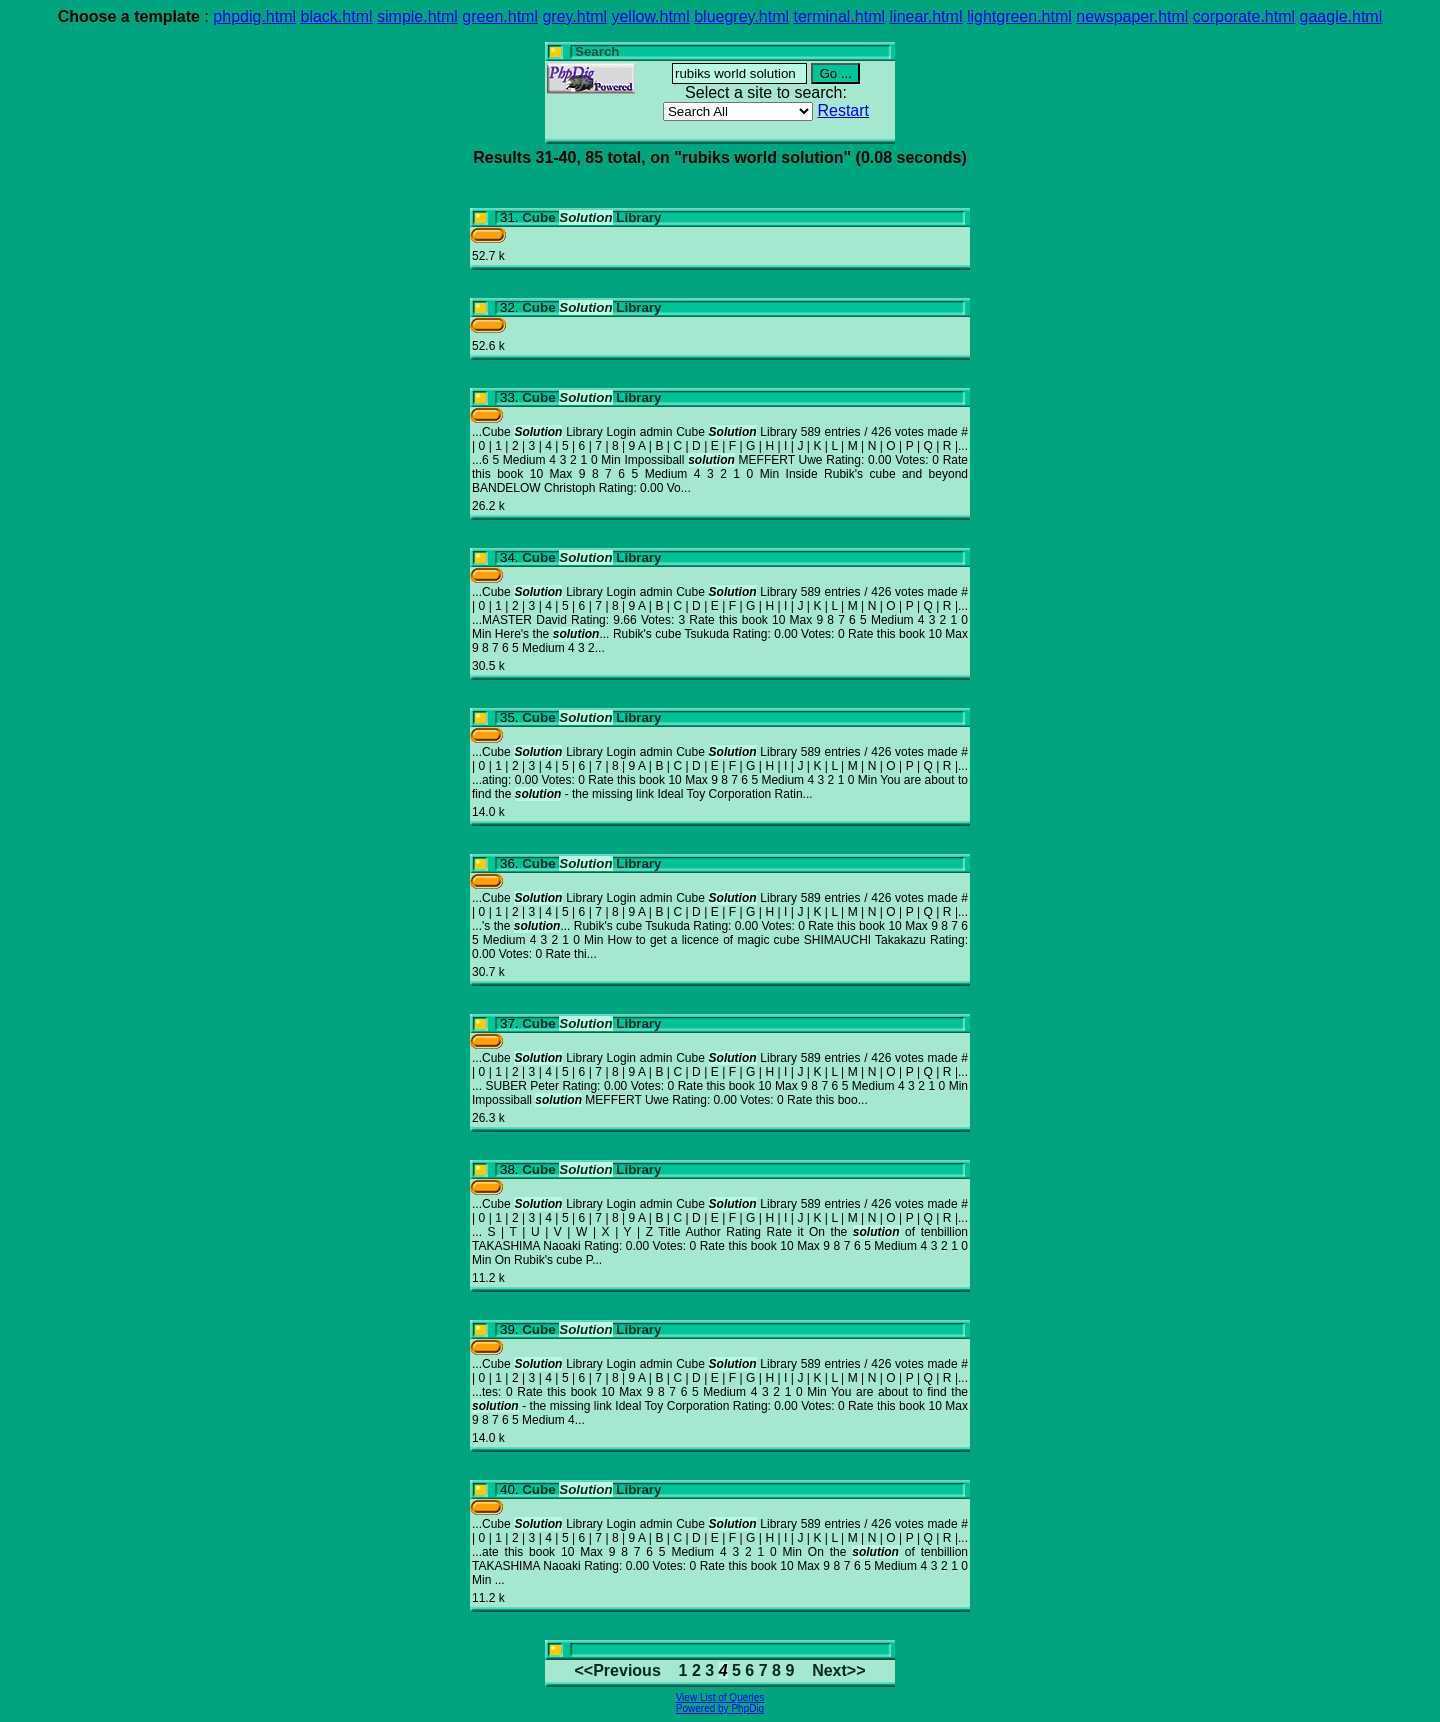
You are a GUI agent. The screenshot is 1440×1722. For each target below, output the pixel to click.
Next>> (838, 1670)
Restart (843, 110)
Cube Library (591, 217)
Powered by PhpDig (720, 1708)
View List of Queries (720, 1697)
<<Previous (618, 1670)
